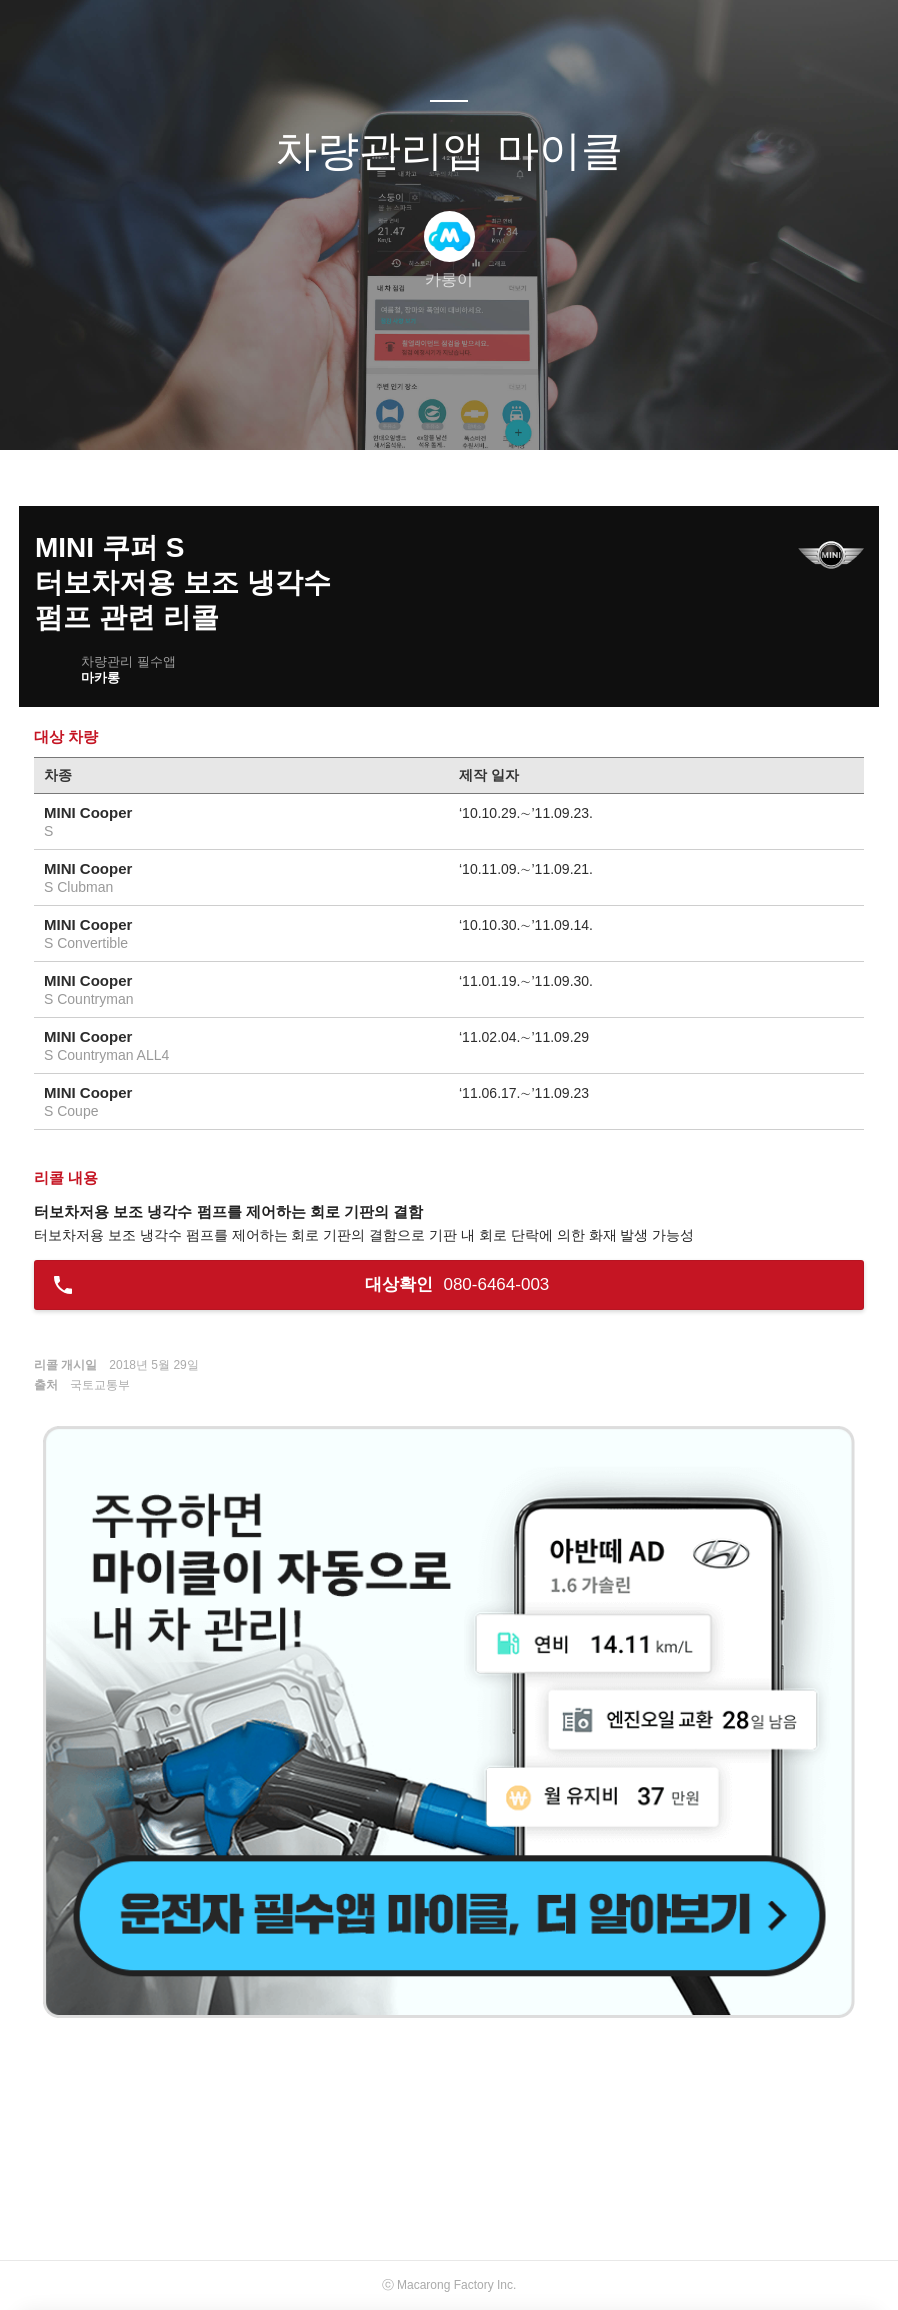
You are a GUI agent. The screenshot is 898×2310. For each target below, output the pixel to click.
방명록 (414, 409)
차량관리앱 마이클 (449, 150)
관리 (550, 409)
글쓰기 (346, 409)
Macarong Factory (445, 2285)
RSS (482, 409)
